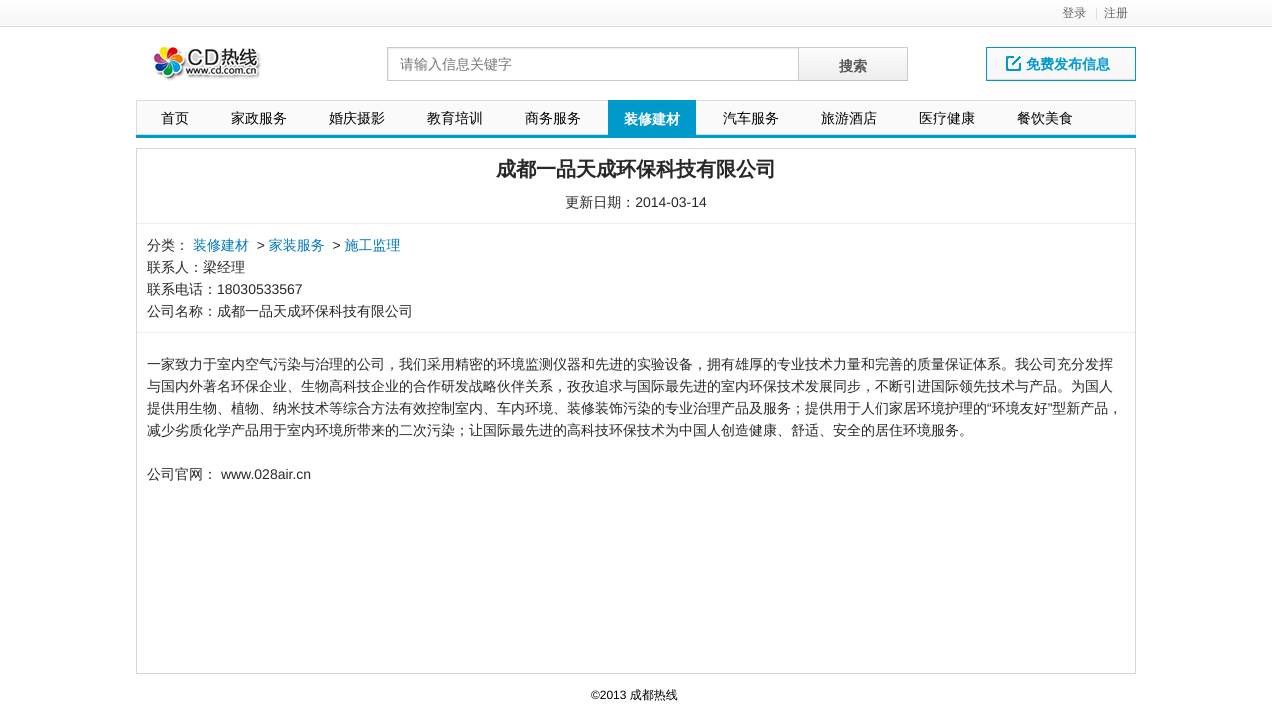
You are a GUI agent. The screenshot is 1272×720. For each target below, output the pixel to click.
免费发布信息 (1058, 64)
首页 (175, 118)
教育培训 (455, 118)
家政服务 (259, 118)
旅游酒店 (849, 118)
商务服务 (553, 118)
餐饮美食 (1045, 118)
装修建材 (652, 119)
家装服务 (297, 245)
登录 (1074, 13)
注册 (1116, 13)
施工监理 (373, 245)
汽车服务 (751, 118)
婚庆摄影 (357, 118)
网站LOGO (219, 68)
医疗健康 (947, 118)
